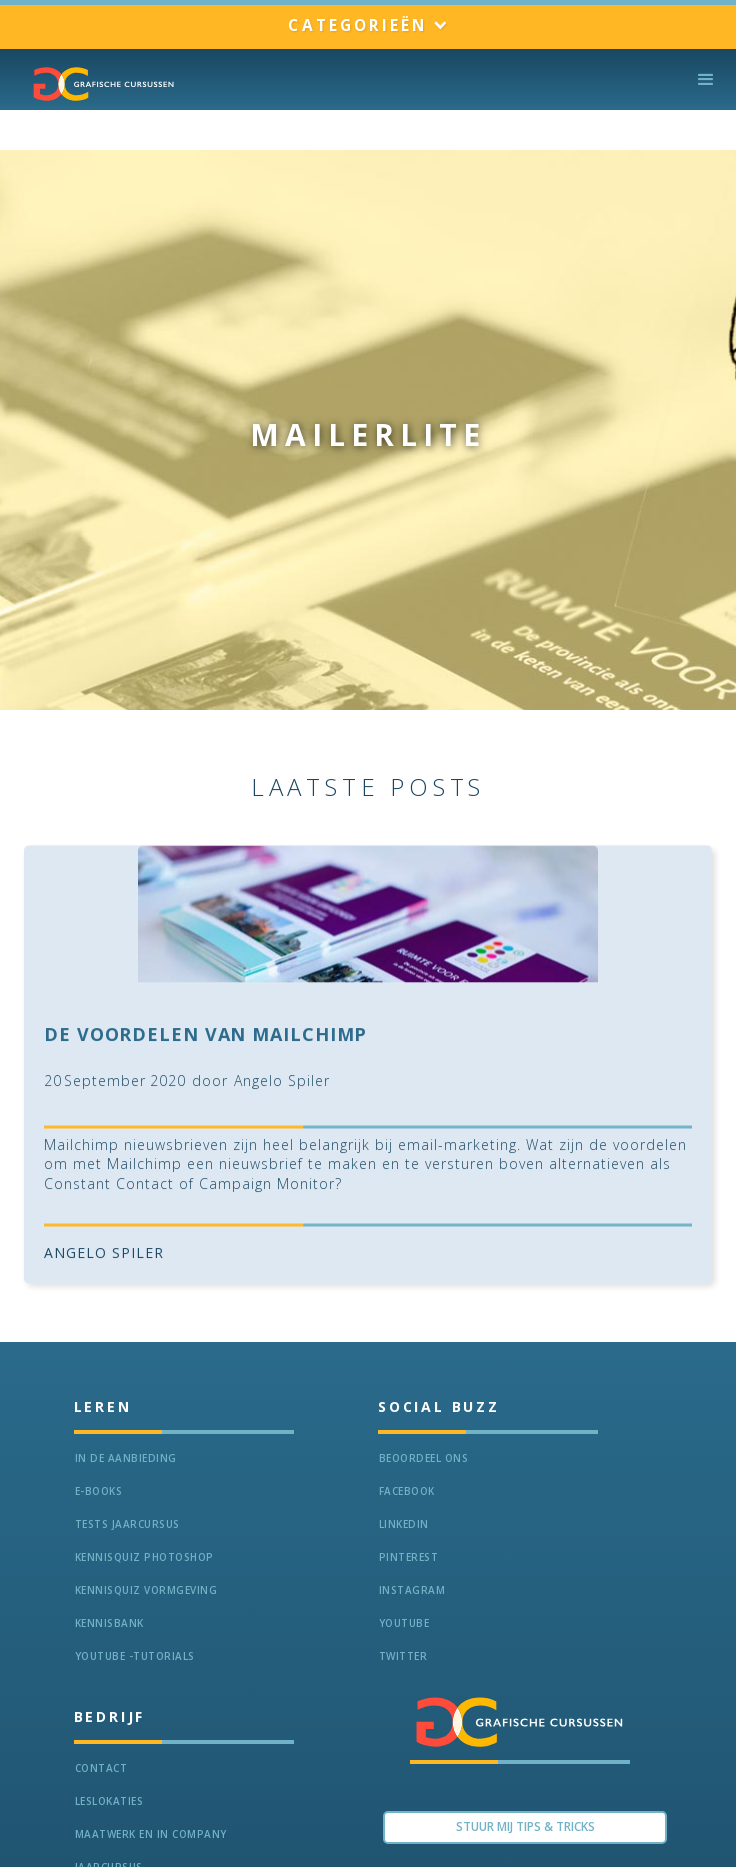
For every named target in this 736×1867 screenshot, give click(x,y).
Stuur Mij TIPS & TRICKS (525, 1826)
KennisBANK (109, 1623)
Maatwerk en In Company (151, 1834)
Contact (101, 1768)
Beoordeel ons (424, 1458)
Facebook (407, 1491)
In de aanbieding (126, 1458)
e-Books (99, 1491)
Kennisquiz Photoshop (144, 1557)
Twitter (403, 1656)
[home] (99, 84)
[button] (367, 26)
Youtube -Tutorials (135, 1656)
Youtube (404, 1623)
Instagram (412, 1590)
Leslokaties (109, 1801)
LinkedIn (404, 1524)
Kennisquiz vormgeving (146, 1590)
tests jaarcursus (127, 1524)
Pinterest (409, 1557)
